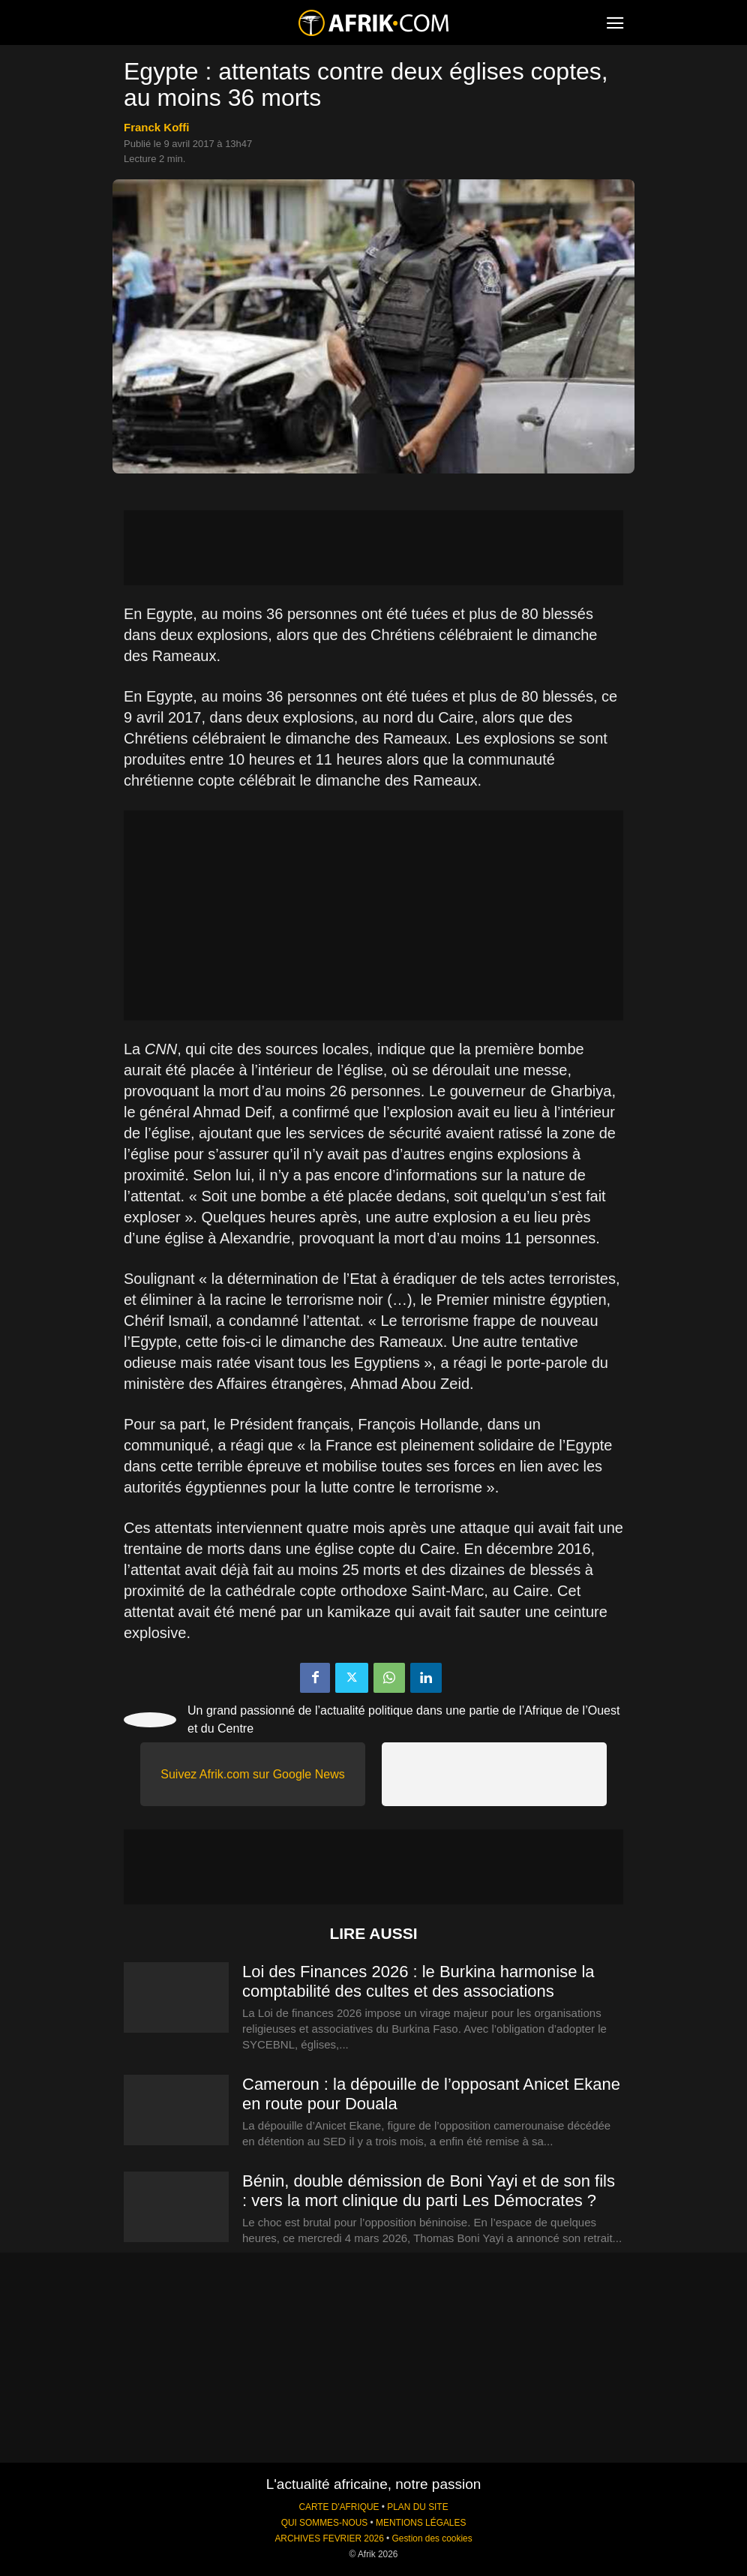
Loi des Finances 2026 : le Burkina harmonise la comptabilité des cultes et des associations (418, 1981)
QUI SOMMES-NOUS (324, 2522)
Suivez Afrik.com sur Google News (252, 1774)
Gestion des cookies (432, 2538)
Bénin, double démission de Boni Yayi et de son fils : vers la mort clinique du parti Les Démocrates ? (428, 2191)
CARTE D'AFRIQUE (338, 2507)
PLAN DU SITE (417, 2507)
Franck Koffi (157, 127)
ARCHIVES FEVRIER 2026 (328, 2538)
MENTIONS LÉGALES (421, 2522)
